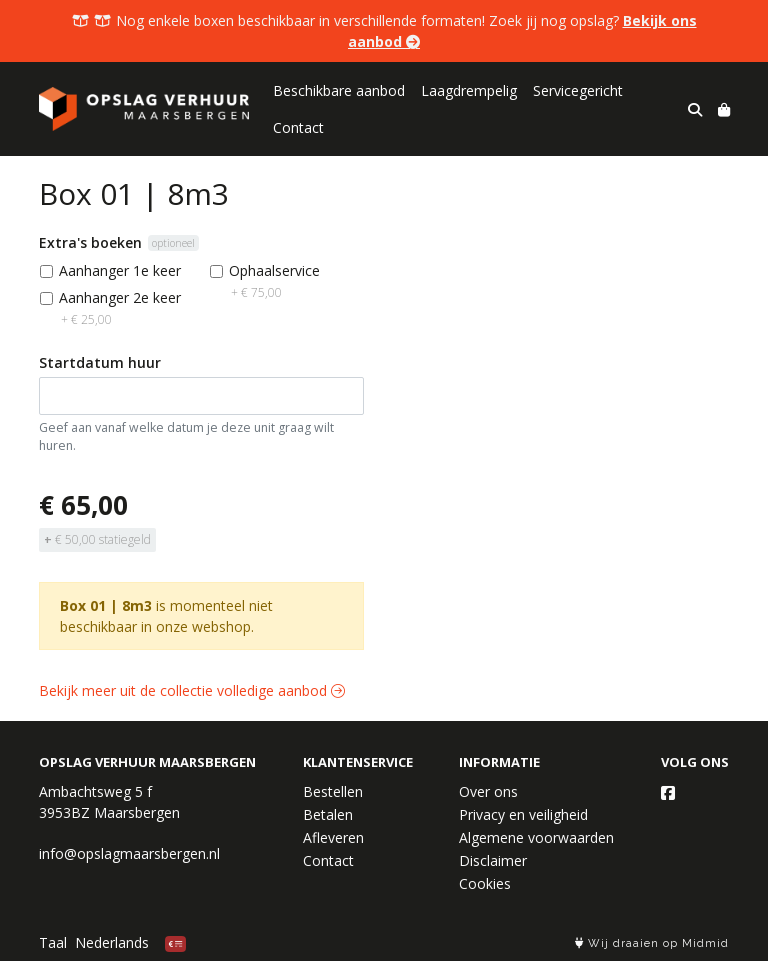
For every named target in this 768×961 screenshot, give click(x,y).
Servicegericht (578, 90)
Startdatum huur (100, 362)
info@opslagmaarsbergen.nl (129, 853)
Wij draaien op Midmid (652, 943)
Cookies (485, 883)
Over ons (488, 791)
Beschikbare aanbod (339, 90)
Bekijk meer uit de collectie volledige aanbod (192, 690)
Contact (298, 127)
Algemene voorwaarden (536, 837)
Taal (53, 942)
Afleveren (333, 837)
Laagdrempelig (469, 90)
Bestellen (333, 791)
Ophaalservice (274, 281)
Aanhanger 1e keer (120, 270)
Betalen (328, 814)
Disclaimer (493, 860)
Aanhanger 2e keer (120, 308)
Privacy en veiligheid (523, 814)
